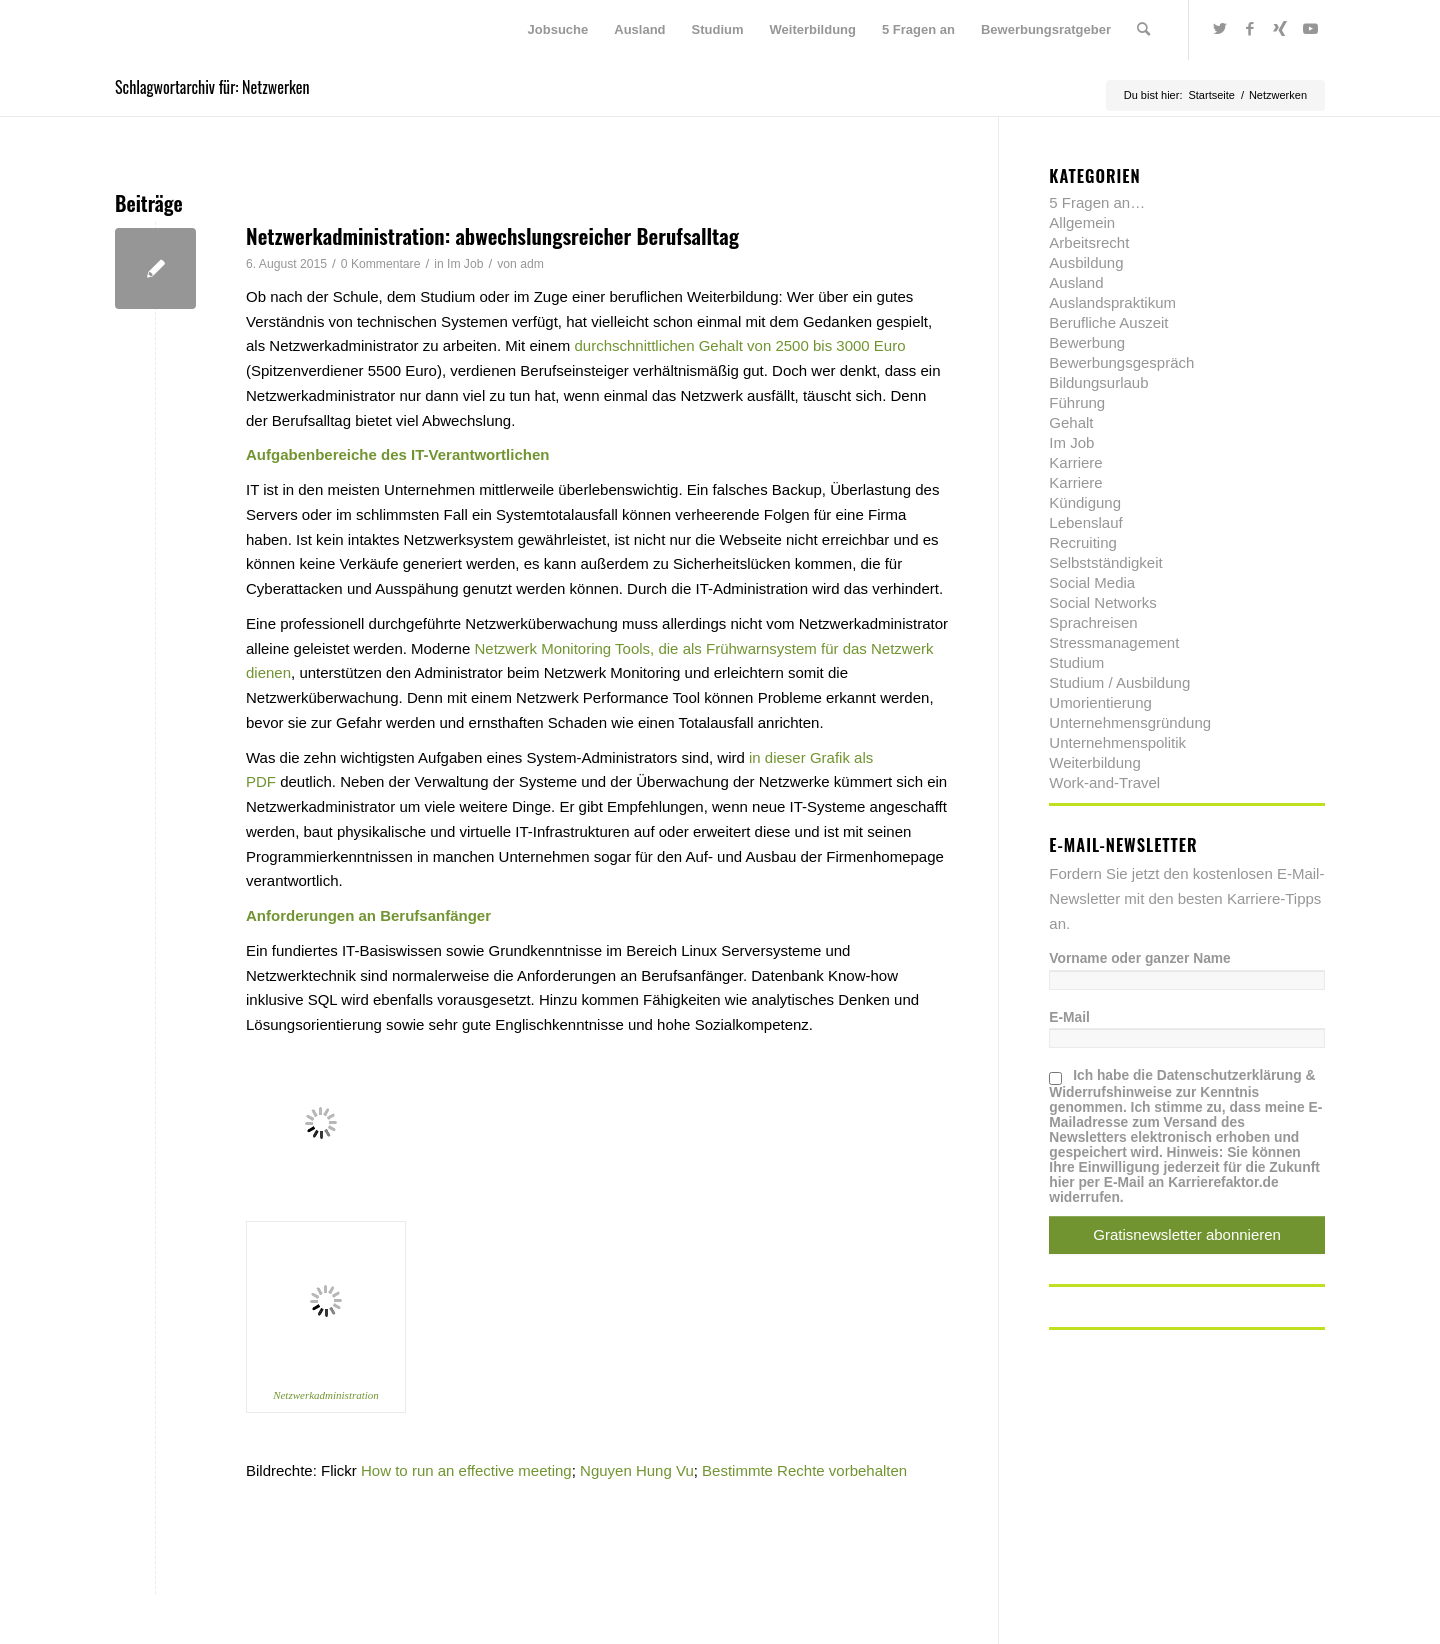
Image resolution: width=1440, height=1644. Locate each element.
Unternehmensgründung (1130, 722)
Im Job (465, 264)
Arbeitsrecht (1089, 242)
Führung (1077, 402)
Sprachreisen (1093, 622)
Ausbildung (1086, 262)
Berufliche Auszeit (1108, 322)
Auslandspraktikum (1112, 302)
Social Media (1092, 582)
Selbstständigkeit (1105, 562)
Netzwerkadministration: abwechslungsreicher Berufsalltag (492, 235)
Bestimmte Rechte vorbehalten (804, 1470)
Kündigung (1085, 502)
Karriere (1075, 462)
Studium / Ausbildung (1119, 682)
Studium (1076, 662)
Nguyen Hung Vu (637, 1470)
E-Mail (1069, 1017)
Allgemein (1082, 222)
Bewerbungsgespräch (1121, 362)
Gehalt (1071, 422)
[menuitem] (558, 30)
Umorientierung (1100, 702)
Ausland (1076, 282)
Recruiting (1083, 542)
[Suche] (1143, 30)
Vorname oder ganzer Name (1139, 958)
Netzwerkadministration (326, 1395)
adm (532, 264)
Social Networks (1103, 602)
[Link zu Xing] (1280, 29)
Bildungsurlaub (1098, 382)
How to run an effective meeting (466, 1470)
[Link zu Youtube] (1310, 29)
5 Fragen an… (1097, 202)
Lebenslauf (1085, 522)
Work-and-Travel (1104, 782)
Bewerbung (1087, 342)
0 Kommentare (381, 264)
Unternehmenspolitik (1117, 742)
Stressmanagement (1114, 642)
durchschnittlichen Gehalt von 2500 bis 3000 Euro (739, 345)
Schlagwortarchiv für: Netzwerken (212, 87)
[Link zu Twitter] (1220, 29)
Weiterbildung (1094, 762)
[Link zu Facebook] (1250, 29)
